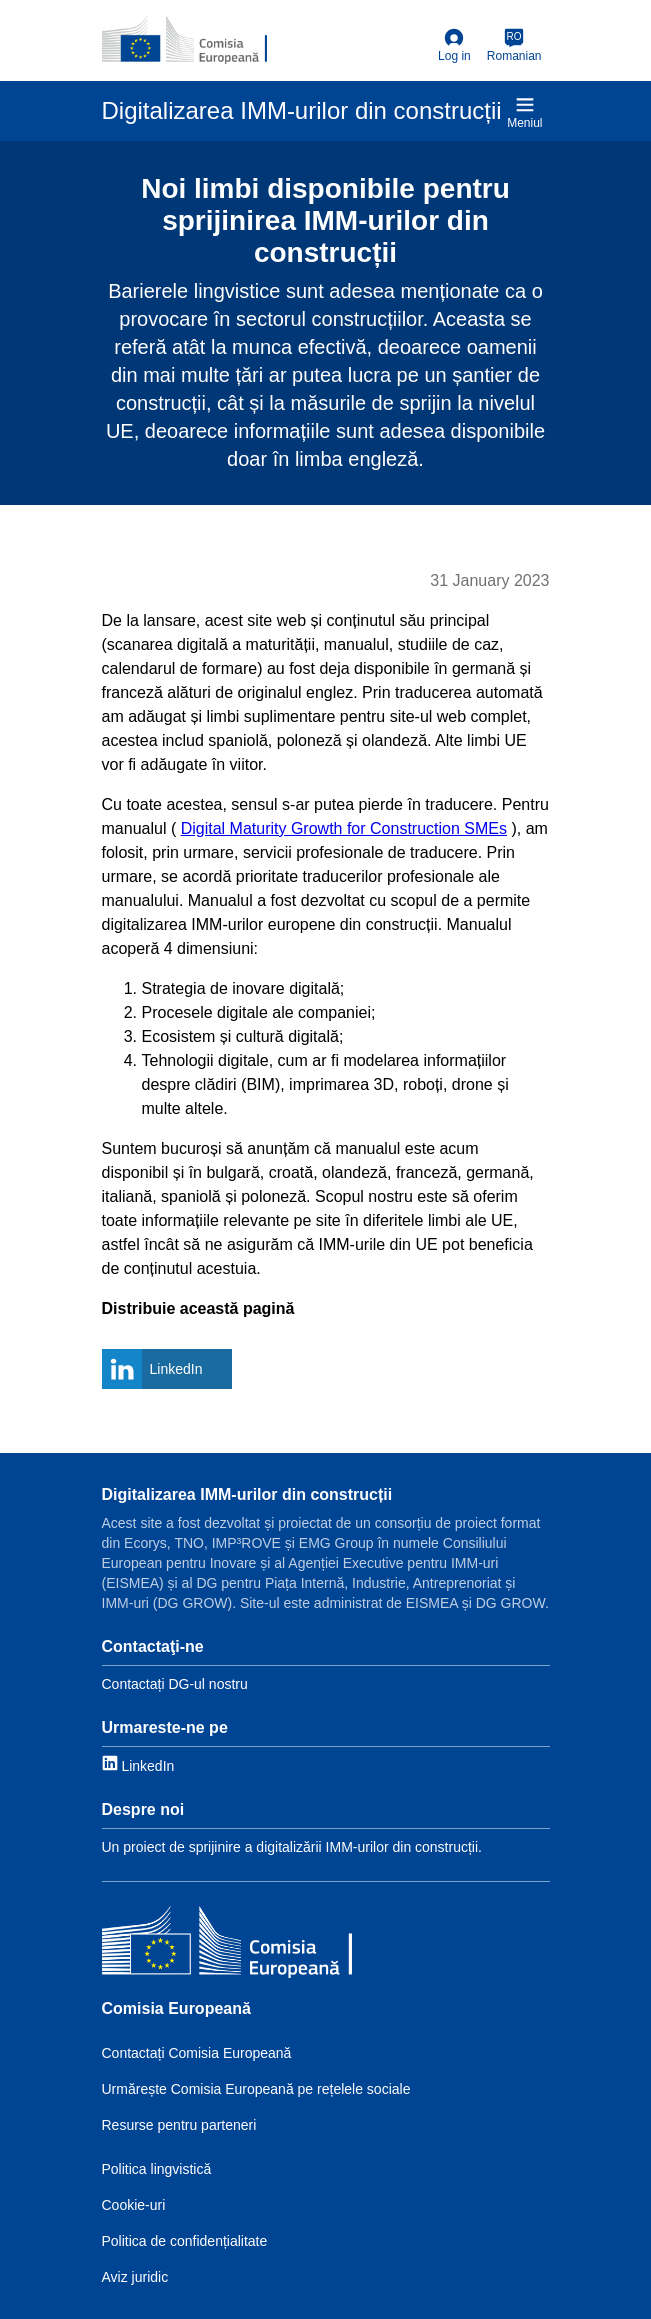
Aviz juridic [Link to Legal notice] (135, 2277)
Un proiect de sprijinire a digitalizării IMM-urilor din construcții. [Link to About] (292, 1847)
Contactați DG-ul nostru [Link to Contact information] (175, 1684)
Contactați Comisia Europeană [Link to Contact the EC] (197, 2053)
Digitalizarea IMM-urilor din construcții (247, 1494)
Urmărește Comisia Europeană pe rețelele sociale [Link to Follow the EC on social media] (256, 2089)
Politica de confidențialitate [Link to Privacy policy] (185, 2241)
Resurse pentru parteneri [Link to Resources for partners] (179, 2125)
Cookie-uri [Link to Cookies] (134, 2205)
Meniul (524, 112)
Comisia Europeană (176, 2008)
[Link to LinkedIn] (138, 1764)
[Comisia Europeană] (227, 1944)
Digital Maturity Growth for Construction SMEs (344, 828)
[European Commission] (185, 40)
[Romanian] (514, 46)
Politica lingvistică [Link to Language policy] (157, 2169)
